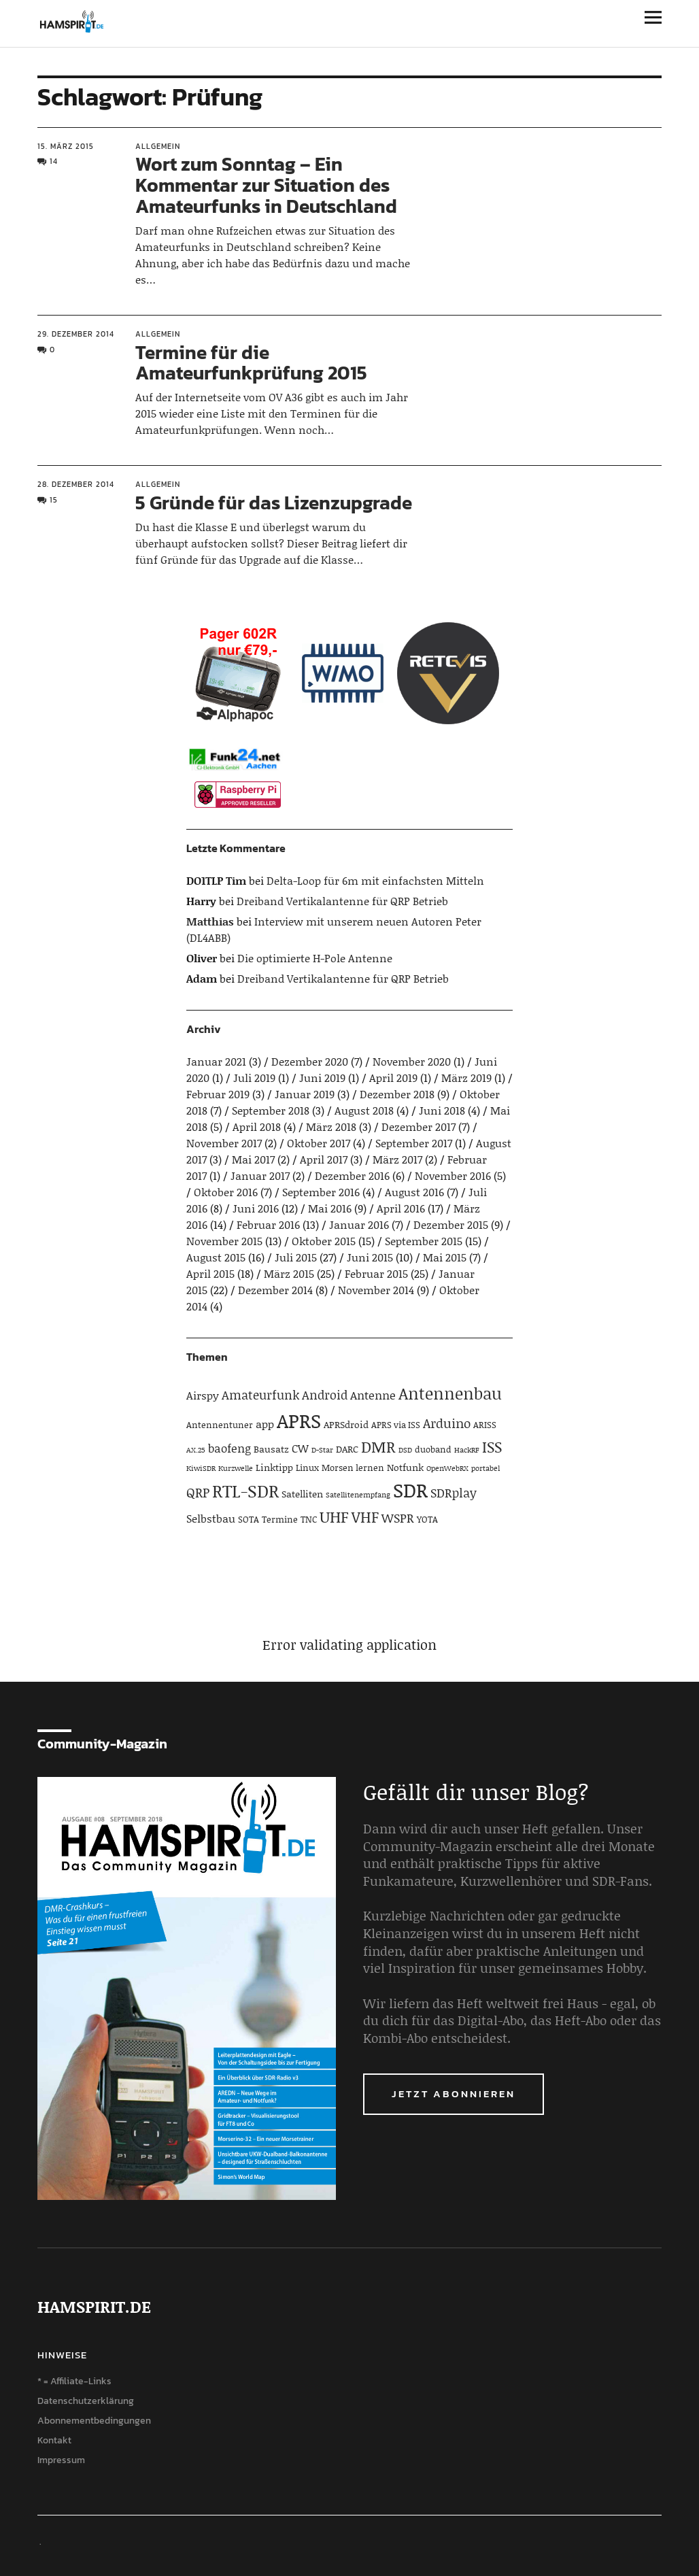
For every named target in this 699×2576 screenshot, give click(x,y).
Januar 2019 (305, 1094)
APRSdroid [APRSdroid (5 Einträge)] (346, 1424)
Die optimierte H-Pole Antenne (314, 958)
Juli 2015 (296, 1257)
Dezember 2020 (309, 1061)
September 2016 (321, 1192)
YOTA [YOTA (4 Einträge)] (427, 1519)
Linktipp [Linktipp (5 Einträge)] (274, 1467)
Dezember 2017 (418, 1126)
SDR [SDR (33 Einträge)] (410, 1490)
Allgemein (157, 146)
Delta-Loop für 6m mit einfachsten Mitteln (375, 880)
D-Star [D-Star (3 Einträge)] (322, 1449)
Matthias (210, 921)
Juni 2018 (442, 1110)
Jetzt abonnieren (453, 2093)
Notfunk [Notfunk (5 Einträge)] (405, 1467)
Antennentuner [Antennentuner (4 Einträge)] (219, 1425)
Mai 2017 (253, 1159)
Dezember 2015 (450, 1224)
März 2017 (397, 1159)
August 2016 (414, 1192)
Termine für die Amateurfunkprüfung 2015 (251, 363)
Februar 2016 (268, 1224)
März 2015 (289, 1273)
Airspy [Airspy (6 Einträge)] (202, 1395)
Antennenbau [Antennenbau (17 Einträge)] (450, 1393)
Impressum (61, 2460)
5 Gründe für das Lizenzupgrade (273, 502)
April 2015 (210, 1273)
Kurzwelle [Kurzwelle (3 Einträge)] (235, 1468)
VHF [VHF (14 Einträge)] (365, 1516)
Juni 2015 (370, 1257)
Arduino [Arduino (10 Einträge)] (447, 1423)
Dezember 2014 (275, 1290)
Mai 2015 (444, 1257)
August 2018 (364, 1110)
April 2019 (393, 1077)
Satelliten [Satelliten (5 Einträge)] (302, 1494)
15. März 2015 (65, 146)
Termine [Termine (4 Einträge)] (280, 1519)
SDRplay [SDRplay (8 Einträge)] (453, 1493)
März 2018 (331, 1126)
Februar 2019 (218, 1094)
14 (54, 161)
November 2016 (453, 1175)
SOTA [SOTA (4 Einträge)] (248, 1519)
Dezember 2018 (397, 1094)
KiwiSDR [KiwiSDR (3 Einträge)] (201, 1468)
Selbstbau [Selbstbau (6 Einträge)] (210, 1518)
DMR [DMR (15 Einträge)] (378, 1446)
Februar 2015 (376, 1273)
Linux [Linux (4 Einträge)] (307, 1467)
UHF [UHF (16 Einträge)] (334, 1516)
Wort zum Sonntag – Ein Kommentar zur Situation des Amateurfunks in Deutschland (266, 185)
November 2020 (412, 1061)
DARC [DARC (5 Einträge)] (347, 1449)
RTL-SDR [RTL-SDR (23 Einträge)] (245, 1490)
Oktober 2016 (226, 1192)
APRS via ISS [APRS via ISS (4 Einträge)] (395, 1425)
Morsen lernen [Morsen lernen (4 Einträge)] (353, 1467)
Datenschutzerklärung (85, 2401)
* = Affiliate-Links (74, 2381)
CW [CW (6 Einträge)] (300, 1448)
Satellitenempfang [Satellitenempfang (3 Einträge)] (358, 1494)
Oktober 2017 (318, 1143)
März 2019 (466, 1077)
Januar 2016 (359, 1224)
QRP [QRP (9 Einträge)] (197, 1492)
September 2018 (270, 1110)
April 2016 (401, 1208)
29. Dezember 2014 (75, 333)
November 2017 (224, 1143)
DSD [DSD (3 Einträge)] (405, 1449)
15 (54, 499)
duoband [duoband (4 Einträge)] (433, 1449)
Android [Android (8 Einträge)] (324, 1395)
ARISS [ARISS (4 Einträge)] (484, 1425)
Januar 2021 (216, 1061)
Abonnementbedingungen (94, 2420)
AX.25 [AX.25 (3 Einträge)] (195, 1449)
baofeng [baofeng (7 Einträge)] (229, 1448)
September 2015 (423, 1241)
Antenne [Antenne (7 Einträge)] (373, 1395)
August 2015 (215, 1257)
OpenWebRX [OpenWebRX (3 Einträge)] (447, 1468)
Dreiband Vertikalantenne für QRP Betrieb (342, 901)
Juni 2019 (322, 1077)
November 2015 (224, 1241)
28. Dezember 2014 (75, 484)
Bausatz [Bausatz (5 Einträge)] (271, 1449)
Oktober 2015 (324, 1241)
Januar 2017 (260, 1175)
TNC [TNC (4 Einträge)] (309, 1519)
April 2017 (323, 1159)
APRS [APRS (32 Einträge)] (299, 1420)
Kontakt (54, 2440)
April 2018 (257, 1126)
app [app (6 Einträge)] (265, 1423)
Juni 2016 (256, 1208)
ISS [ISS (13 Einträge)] (492, 1446)
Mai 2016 (330, 1208)
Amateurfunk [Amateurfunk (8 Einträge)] (260, 1395)
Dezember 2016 (352, 1175)
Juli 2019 (254, 1077)
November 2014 (376, 1290)
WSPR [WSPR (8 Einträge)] (397, 1518)
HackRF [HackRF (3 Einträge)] (466, 1449)
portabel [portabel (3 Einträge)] (485, 1468)
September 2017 (413, 1143)
